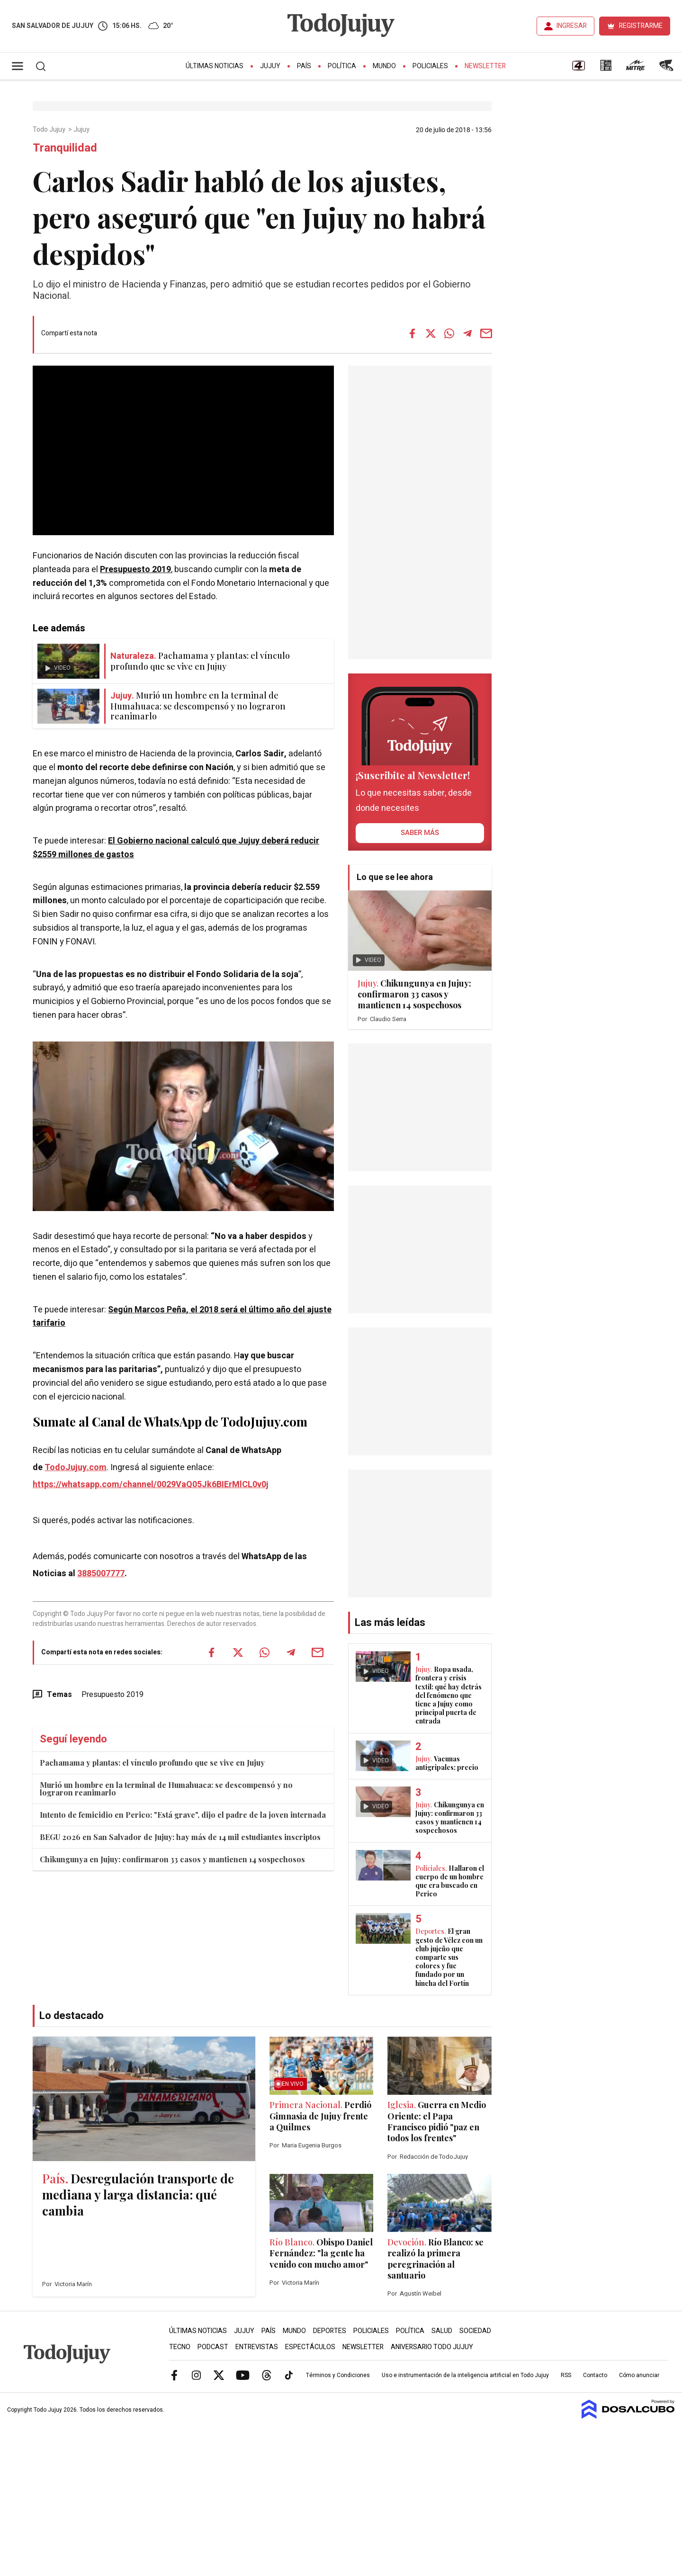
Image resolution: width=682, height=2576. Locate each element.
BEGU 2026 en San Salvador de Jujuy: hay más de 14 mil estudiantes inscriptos (180, 1837)
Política (342, 66)
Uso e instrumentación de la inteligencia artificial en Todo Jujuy (465, 2375)
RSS (566, 2375)
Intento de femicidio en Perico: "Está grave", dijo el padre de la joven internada (183, 1815)
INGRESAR (571, 26)
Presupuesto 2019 (135, 569)
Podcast (212, 2347)
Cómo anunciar (639, 2375)
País (304, 66)
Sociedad (475, 2331)
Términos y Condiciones (338, 2375)
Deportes (329, 2331)
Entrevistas (256, 2347)
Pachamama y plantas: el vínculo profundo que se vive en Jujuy (152, 1763)
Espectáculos (310, 2347)
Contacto (595, 2375)
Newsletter (485, 66)
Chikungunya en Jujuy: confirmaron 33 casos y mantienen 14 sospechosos (172, 1859)
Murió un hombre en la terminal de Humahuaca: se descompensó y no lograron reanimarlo (166, 1788)
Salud (441, 2331)
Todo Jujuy (50, 130)
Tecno (179, 2347)
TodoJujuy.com (76, 1467)
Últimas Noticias (214, 66)
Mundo (384, 66)
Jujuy (270, 66)
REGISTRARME (641, 26)
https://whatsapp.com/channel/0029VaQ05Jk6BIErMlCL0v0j (151, 1484)
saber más (420, 832)
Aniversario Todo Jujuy (432, 2347)
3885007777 (101, 1573)
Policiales (430, 66)
